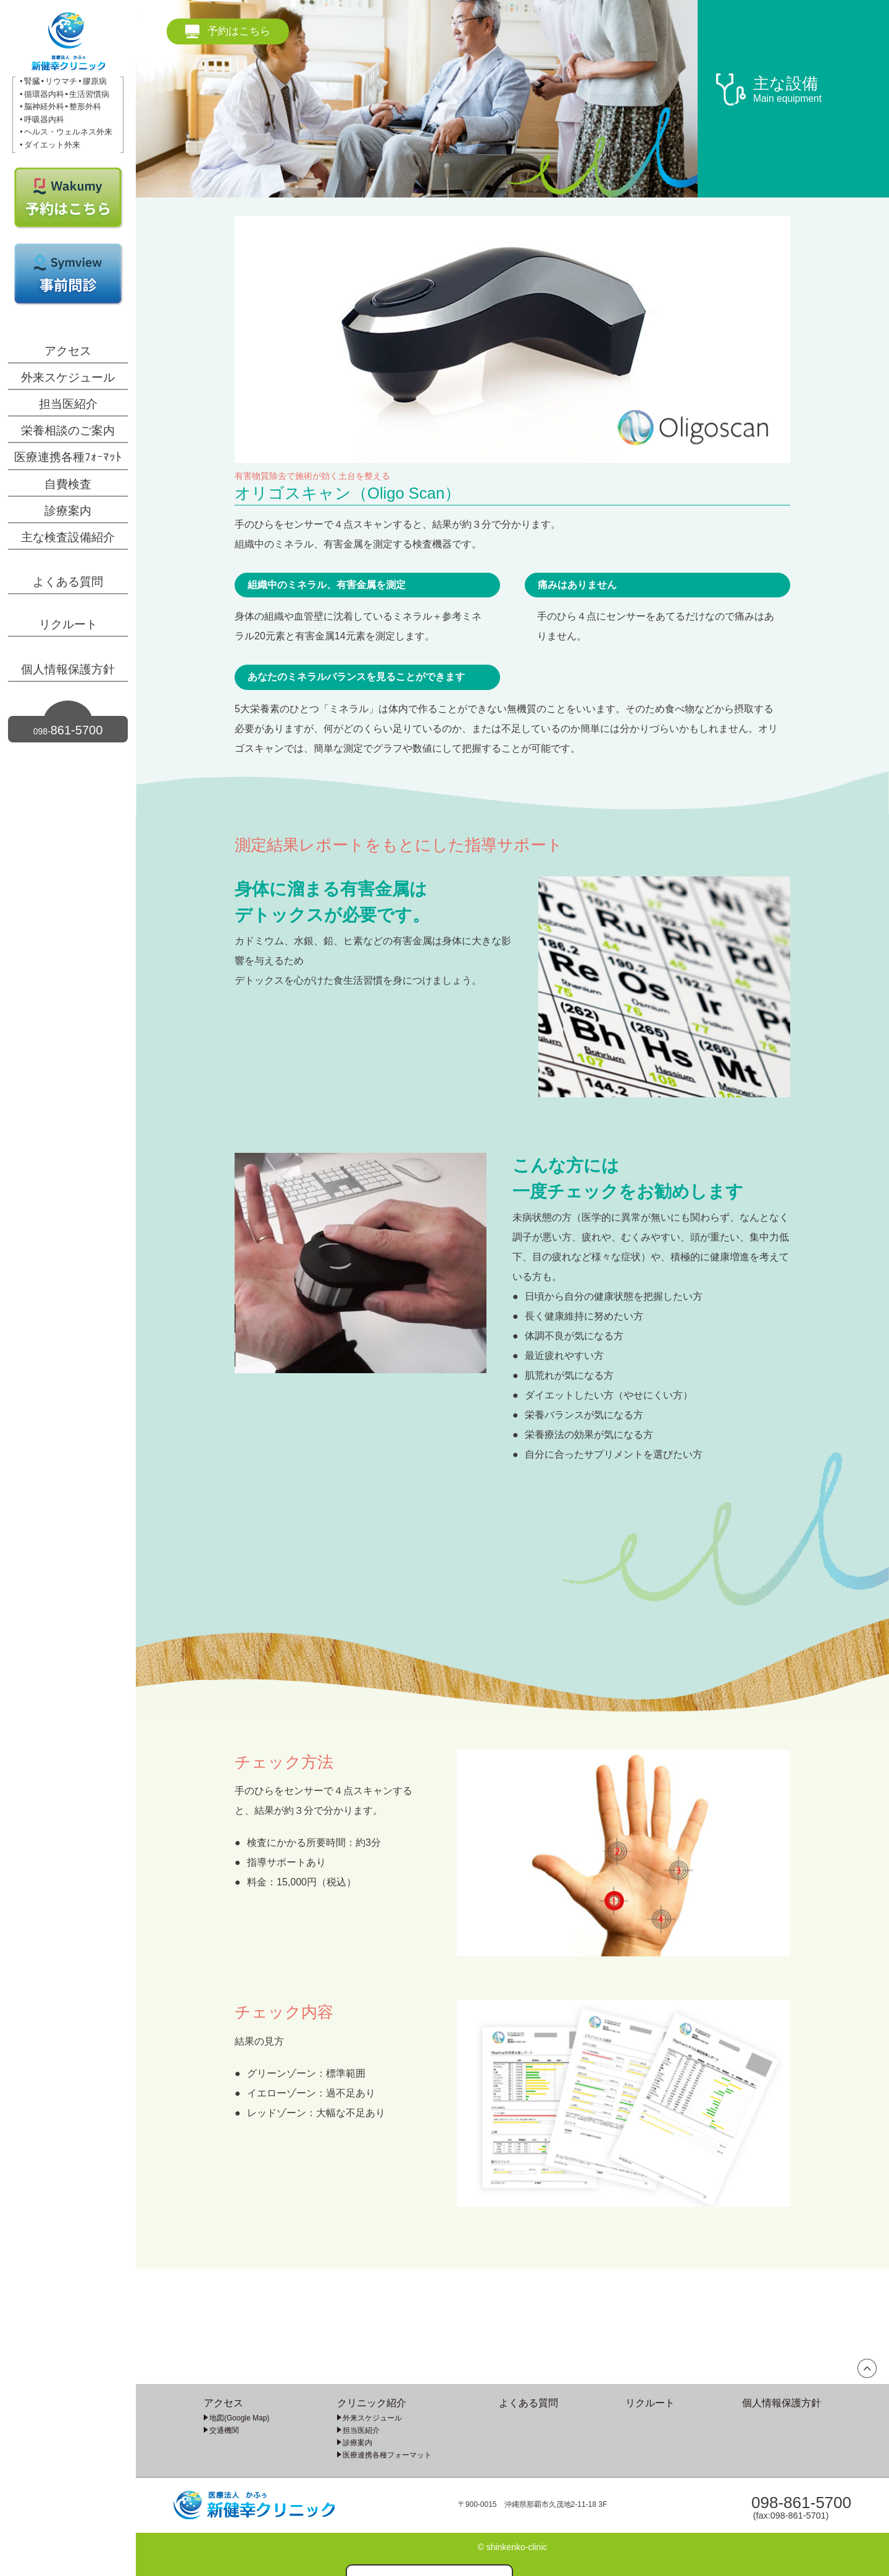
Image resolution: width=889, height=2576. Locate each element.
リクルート (68, 624)
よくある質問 (68, 581)
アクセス (67, 350)
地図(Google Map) (239, 2418)
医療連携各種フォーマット (387, 2455)
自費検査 (67, 484)
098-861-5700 (801, 2502)
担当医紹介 (68, 403)
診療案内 (67, 510)
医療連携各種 (68, 457)
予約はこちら (238, 31)
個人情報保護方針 (68, 669)
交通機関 (224, 2430)
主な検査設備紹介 (68, 537)
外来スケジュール (68, 377)
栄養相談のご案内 (68, 430)
